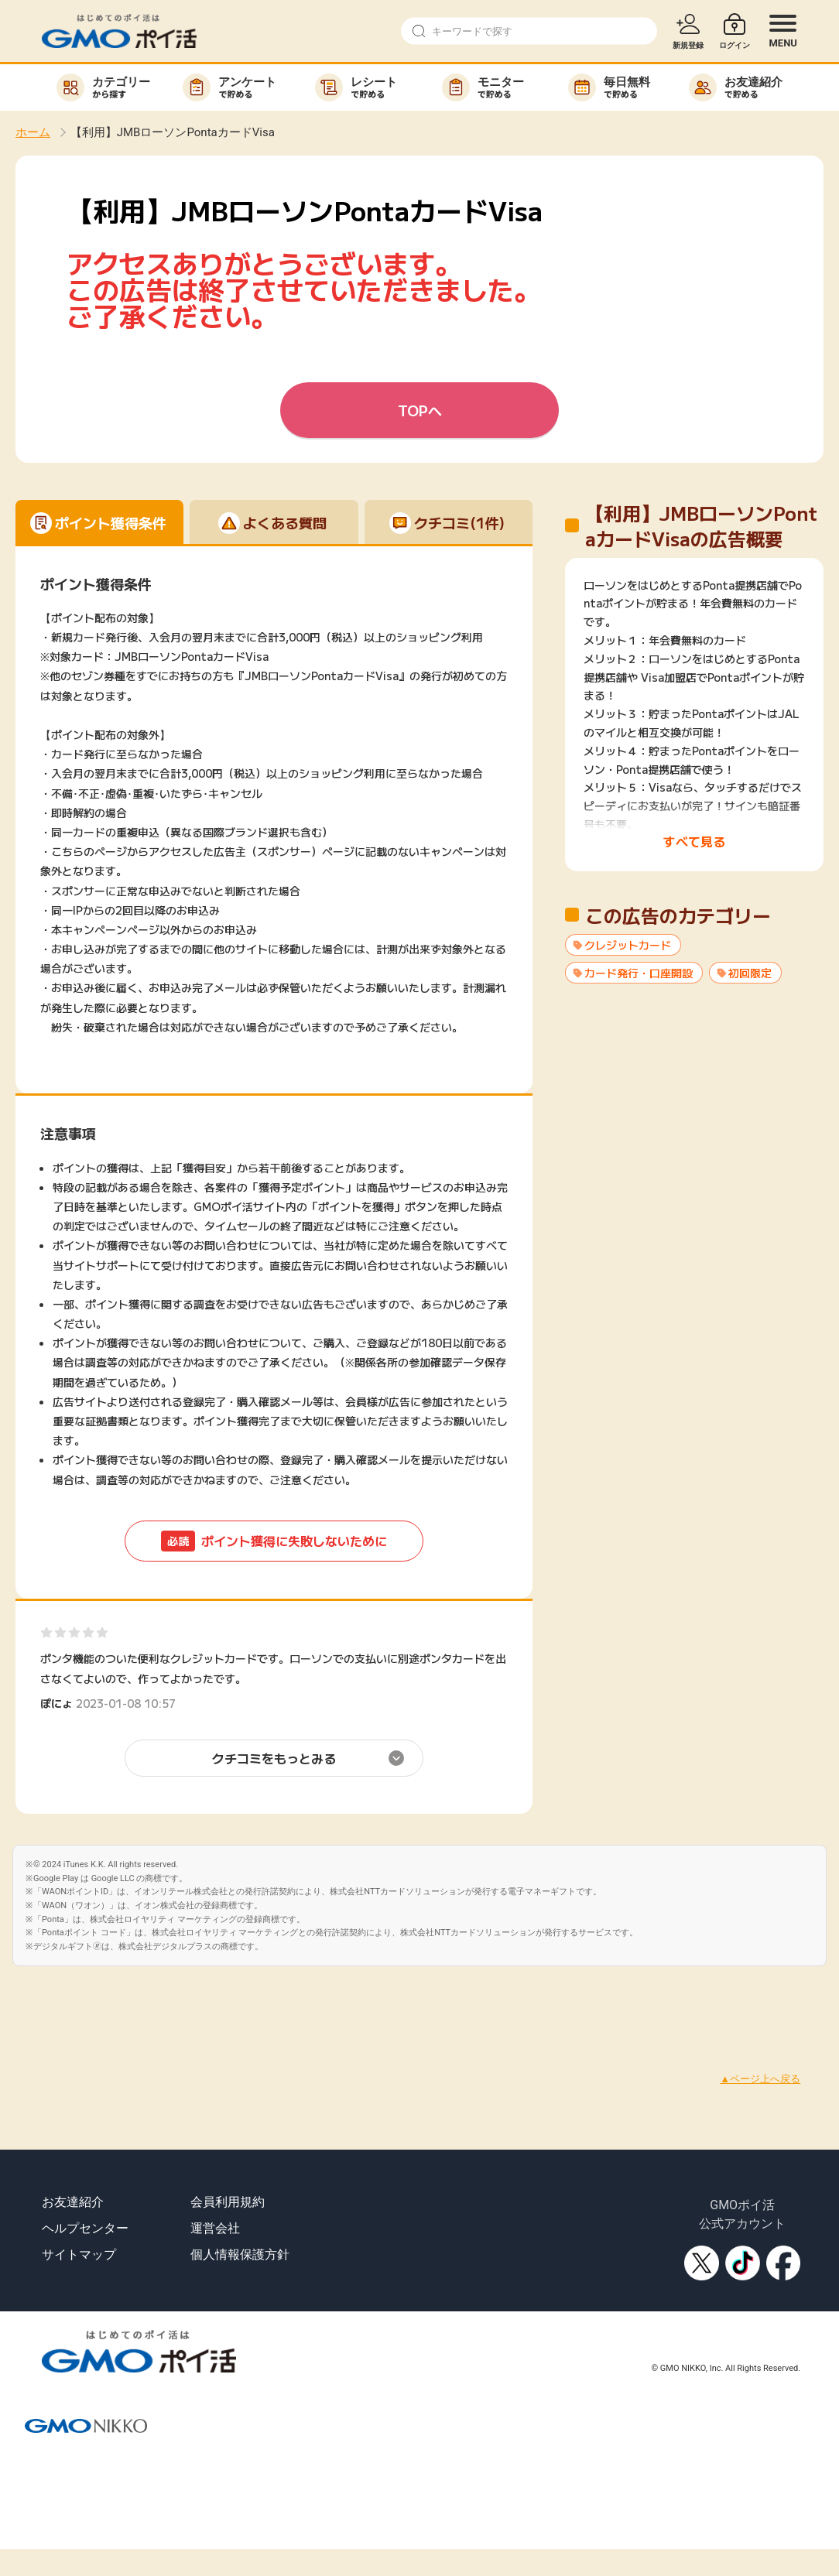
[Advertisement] (281, 2001)
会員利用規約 (227, 2202)
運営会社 (215, 2228)
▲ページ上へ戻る (760, 2079)
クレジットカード (627, 945)
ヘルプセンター (85, 2228)
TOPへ (420, 410)
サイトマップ (79, 2254)
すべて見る (694, 841)
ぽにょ (56, 1703)
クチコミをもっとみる (274, 1758)
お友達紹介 (73, 2202)
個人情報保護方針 (239, 2254)
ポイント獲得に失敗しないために (274, 1541)
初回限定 (750, 972)
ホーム (32, 132)
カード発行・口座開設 (638, 972)
